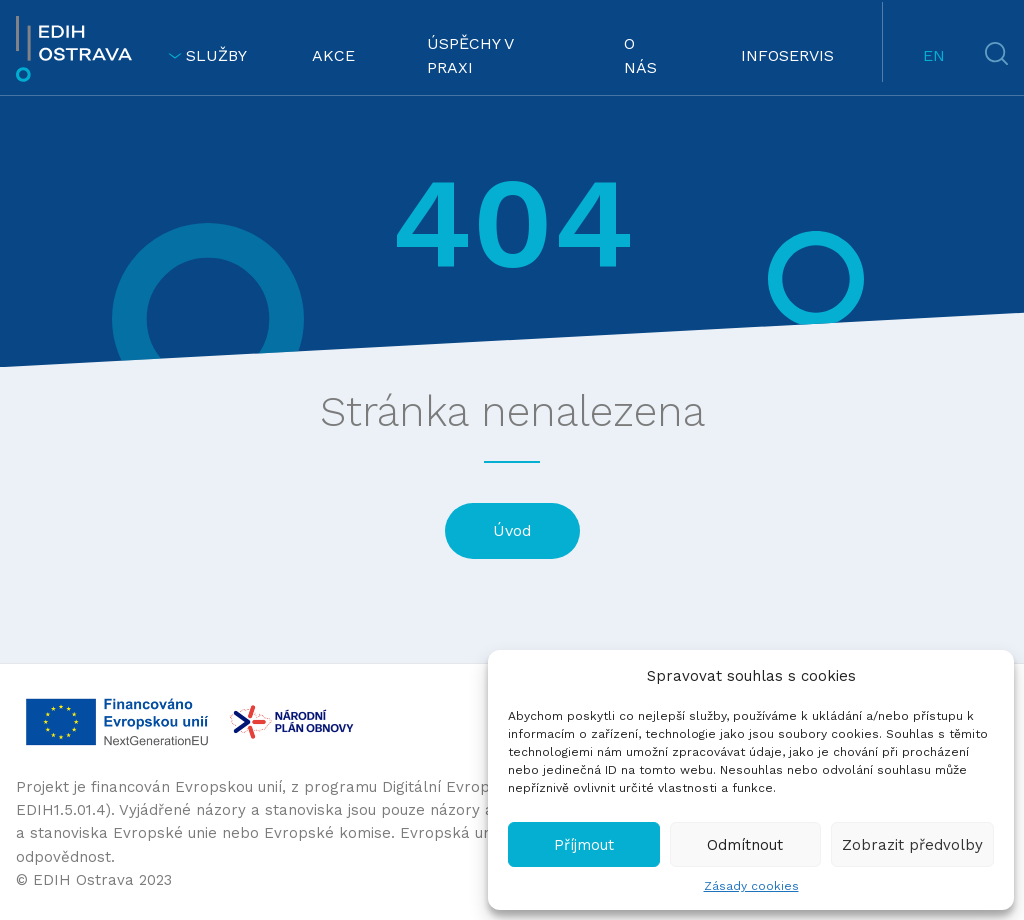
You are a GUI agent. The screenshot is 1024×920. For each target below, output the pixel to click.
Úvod (512, 530)
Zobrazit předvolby (912, 845)
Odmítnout (745, 845)
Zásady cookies (751, 886)
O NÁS (640, 55)
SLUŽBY (207, 56)
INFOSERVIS (787, 55)
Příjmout (584, 845)
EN (934, 55)
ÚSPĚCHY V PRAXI (470, 55)
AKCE (333, 55)
